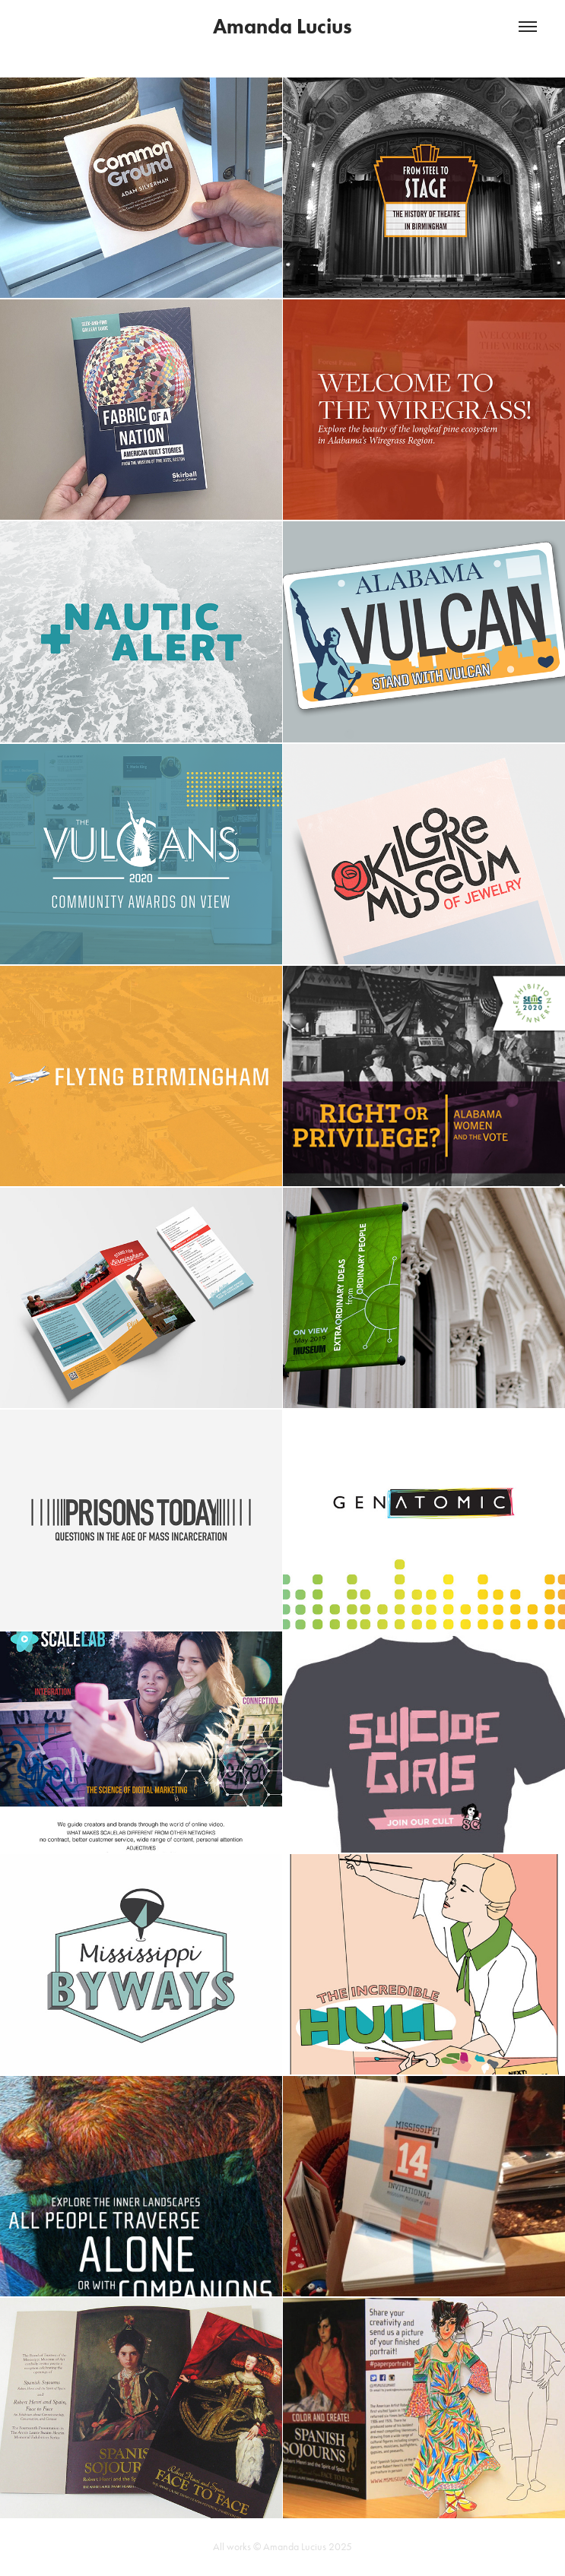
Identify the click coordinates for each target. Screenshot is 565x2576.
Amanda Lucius (282, 26)
